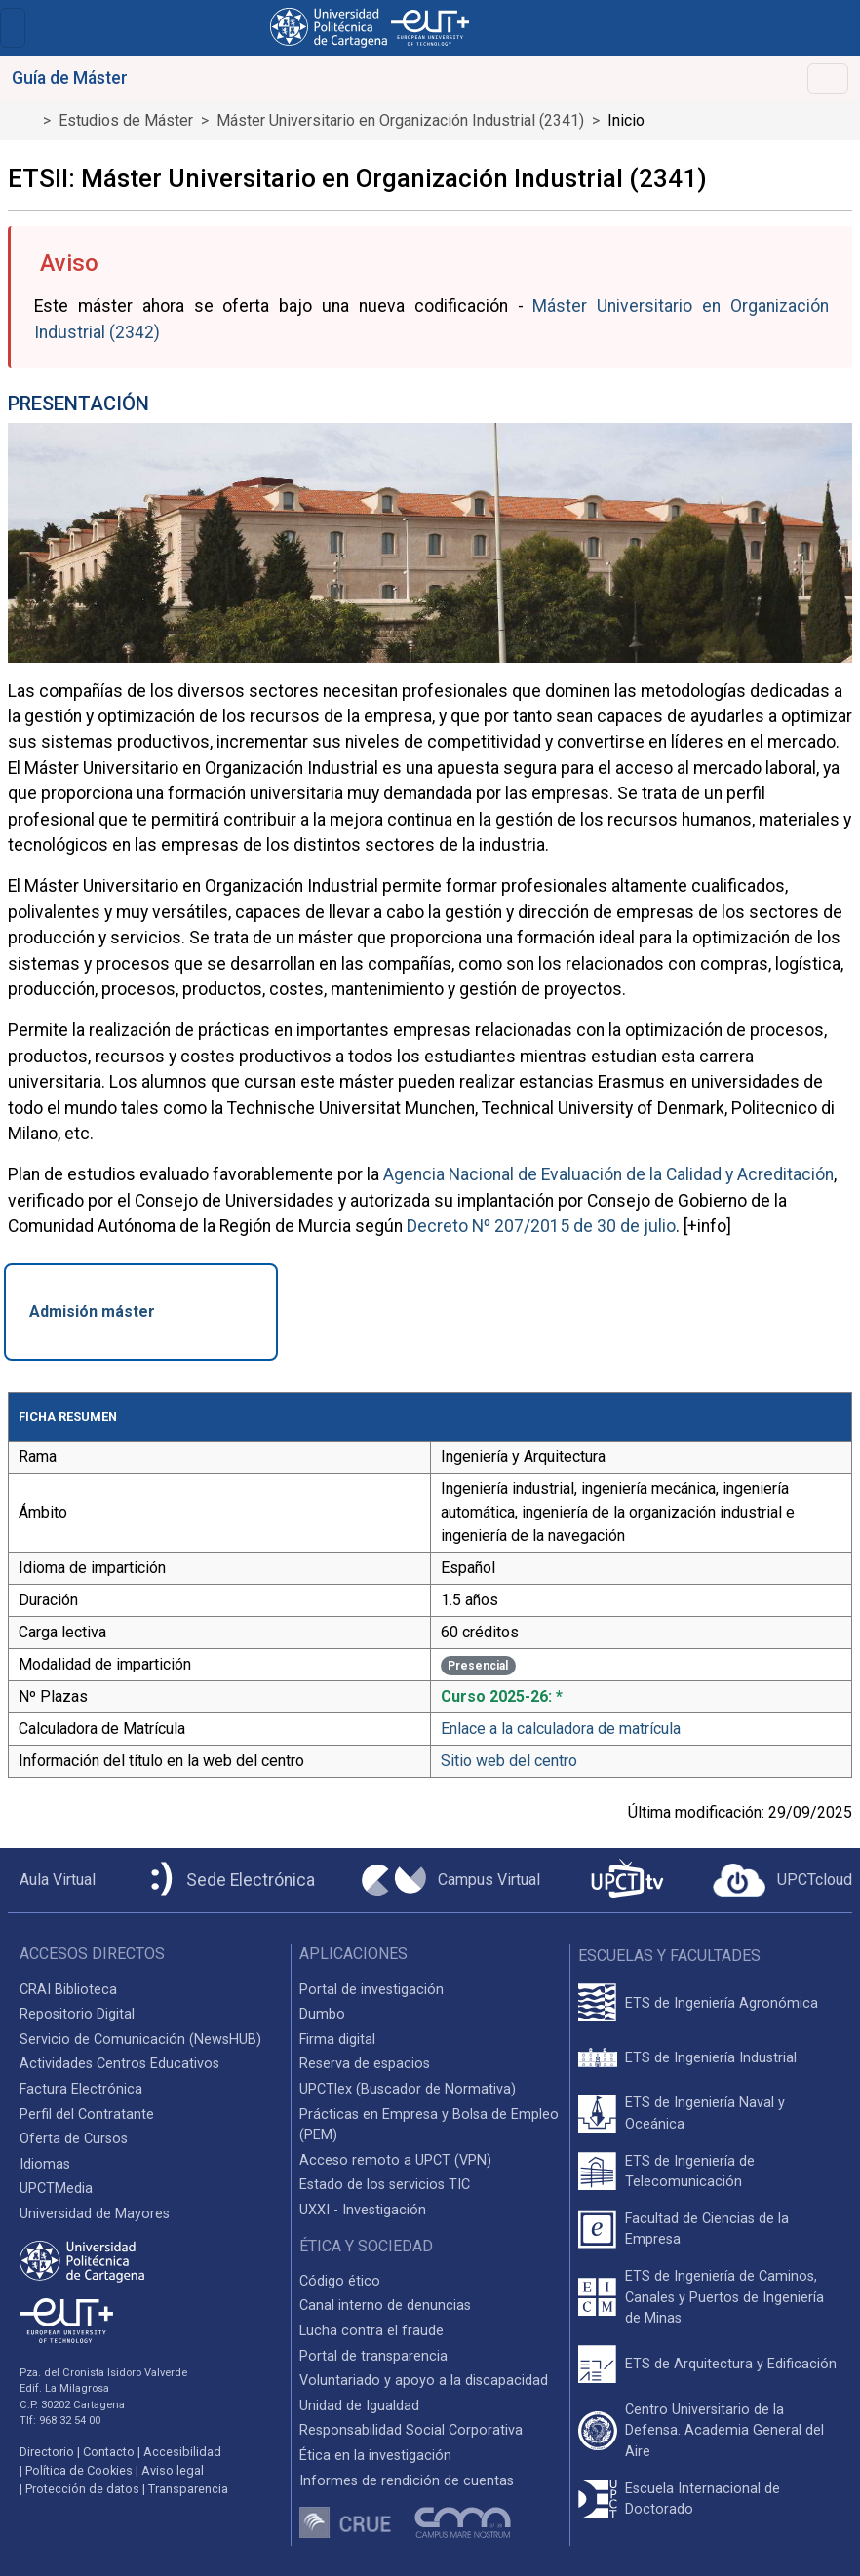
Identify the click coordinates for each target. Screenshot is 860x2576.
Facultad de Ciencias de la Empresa (707, 2230)
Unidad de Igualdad (359, 2406)
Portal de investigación (371, 1989)
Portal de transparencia (373, 2356)
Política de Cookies (79, 2470)
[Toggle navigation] (12, 28)
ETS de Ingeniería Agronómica (721, 2003)
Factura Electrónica (81, 2089)
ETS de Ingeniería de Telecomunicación (690, 2172)
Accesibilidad (182, 2451)
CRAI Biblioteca (68, 1989)
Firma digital (337, 2039)
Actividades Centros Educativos (119, 2064)
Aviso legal (172, 2470)
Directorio (47, 2451)
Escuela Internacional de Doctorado (702, 2499)
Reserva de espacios (364, 2064)
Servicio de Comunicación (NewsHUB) (140, 2039)
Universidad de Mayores (95, 2214)
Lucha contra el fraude (371, 2331)
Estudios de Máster (126, 120)
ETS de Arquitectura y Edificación (731, 2364)
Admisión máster (92, 1311)
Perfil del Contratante (87, 2114)
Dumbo (322, 2014)
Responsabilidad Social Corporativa (411, 2430)
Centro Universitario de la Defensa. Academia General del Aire (724, 2431)
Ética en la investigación (375, 2455)
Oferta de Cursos (74, 2139)
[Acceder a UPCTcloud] (782, 1880)
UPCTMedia (56, 2188)
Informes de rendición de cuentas (406, 2481)
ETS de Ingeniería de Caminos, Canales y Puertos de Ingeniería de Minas (724, 2297)
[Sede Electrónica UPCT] (229, 1880)
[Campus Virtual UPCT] (451, 1880)
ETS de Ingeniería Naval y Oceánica (705, 2114)
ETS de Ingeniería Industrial (711, 2058)
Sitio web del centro (509, 1760)
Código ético (339, 2281)
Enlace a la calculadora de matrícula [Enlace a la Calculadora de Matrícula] (561, 1728)
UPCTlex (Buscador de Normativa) (407, 2089)
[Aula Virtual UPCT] (52, 1880)
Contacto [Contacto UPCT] (109, 2451)
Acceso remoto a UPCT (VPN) (395, 2160)
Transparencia (188, 2488)
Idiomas (45, 2164)
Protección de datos (82, 2488)
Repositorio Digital (77, 2014)
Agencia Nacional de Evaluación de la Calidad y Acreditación (608, 1174)
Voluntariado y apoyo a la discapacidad (423, 2380)
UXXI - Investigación (362, 2210)
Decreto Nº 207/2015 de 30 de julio (541, 1226)
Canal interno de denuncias (385, 2305)
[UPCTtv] (627, 1880)
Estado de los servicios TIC (384, 2184)
